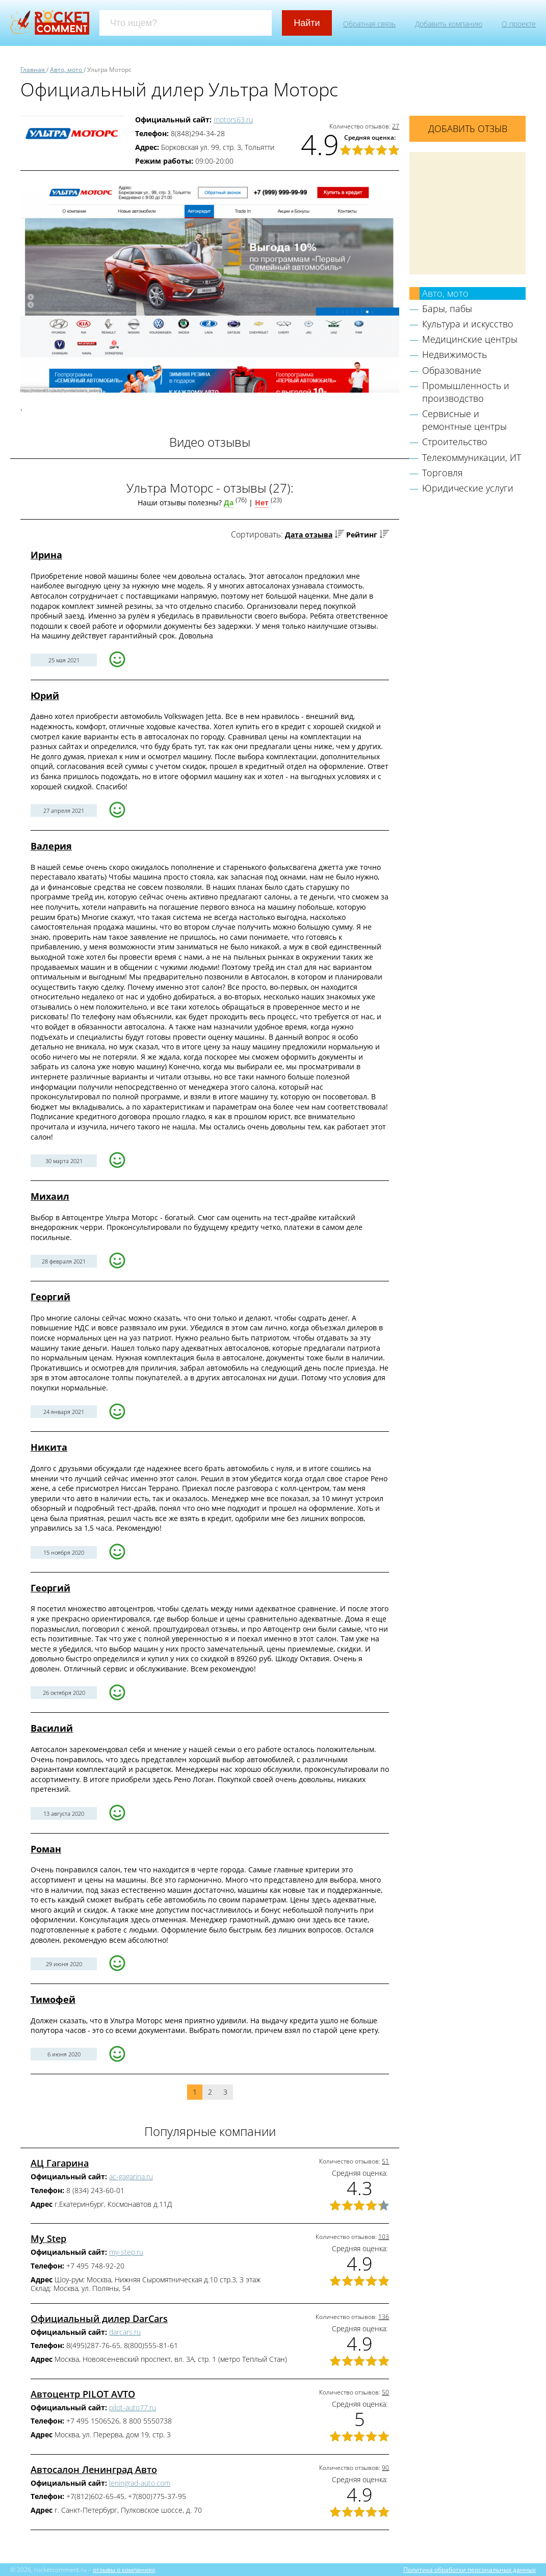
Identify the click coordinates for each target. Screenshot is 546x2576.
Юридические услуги (467, 488)
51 (385, 2161)
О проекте (519, 24)
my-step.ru (126, 2252)
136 (383, 2316)
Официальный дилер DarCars (99, 2318)
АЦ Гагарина (60, 2163)
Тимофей (53, 1999)
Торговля (442, 473)
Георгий (50, 1297)
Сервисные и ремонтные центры (464, 419)
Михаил (50, 1196)
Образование (451, 370)
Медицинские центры (469, 339)
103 (383, 2236)
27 (395, 126)
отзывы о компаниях (124, 2569)
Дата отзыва (308, 534)
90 (385, 2467)
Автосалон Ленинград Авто (94, 2469)
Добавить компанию (448, 24)
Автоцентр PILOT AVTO (83, 2394)
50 (385, 2392)
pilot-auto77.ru (132, 2407)
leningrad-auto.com (139, 2483)
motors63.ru (233, 119)
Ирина (46, 555)
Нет (262, 502)
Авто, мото (445, 293)
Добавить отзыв (467, 128)
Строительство (454, 441)
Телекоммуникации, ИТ (471, 457)
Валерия (51, 846)
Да (228, 502)
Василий (52, 1728)
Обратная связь (369, 24)
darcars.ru (125, 2332)
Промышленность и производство (465, 391)
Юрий (45, 695)
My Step (48, 2238)
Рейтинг (361, 534)
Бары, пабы (447, 308)
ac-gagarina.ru (131, 2176)
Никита (49, 1447)
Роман (46, 1849)
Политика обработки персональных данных (469, 2569)
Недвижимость (454, 354)
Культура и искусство (467, 324)
